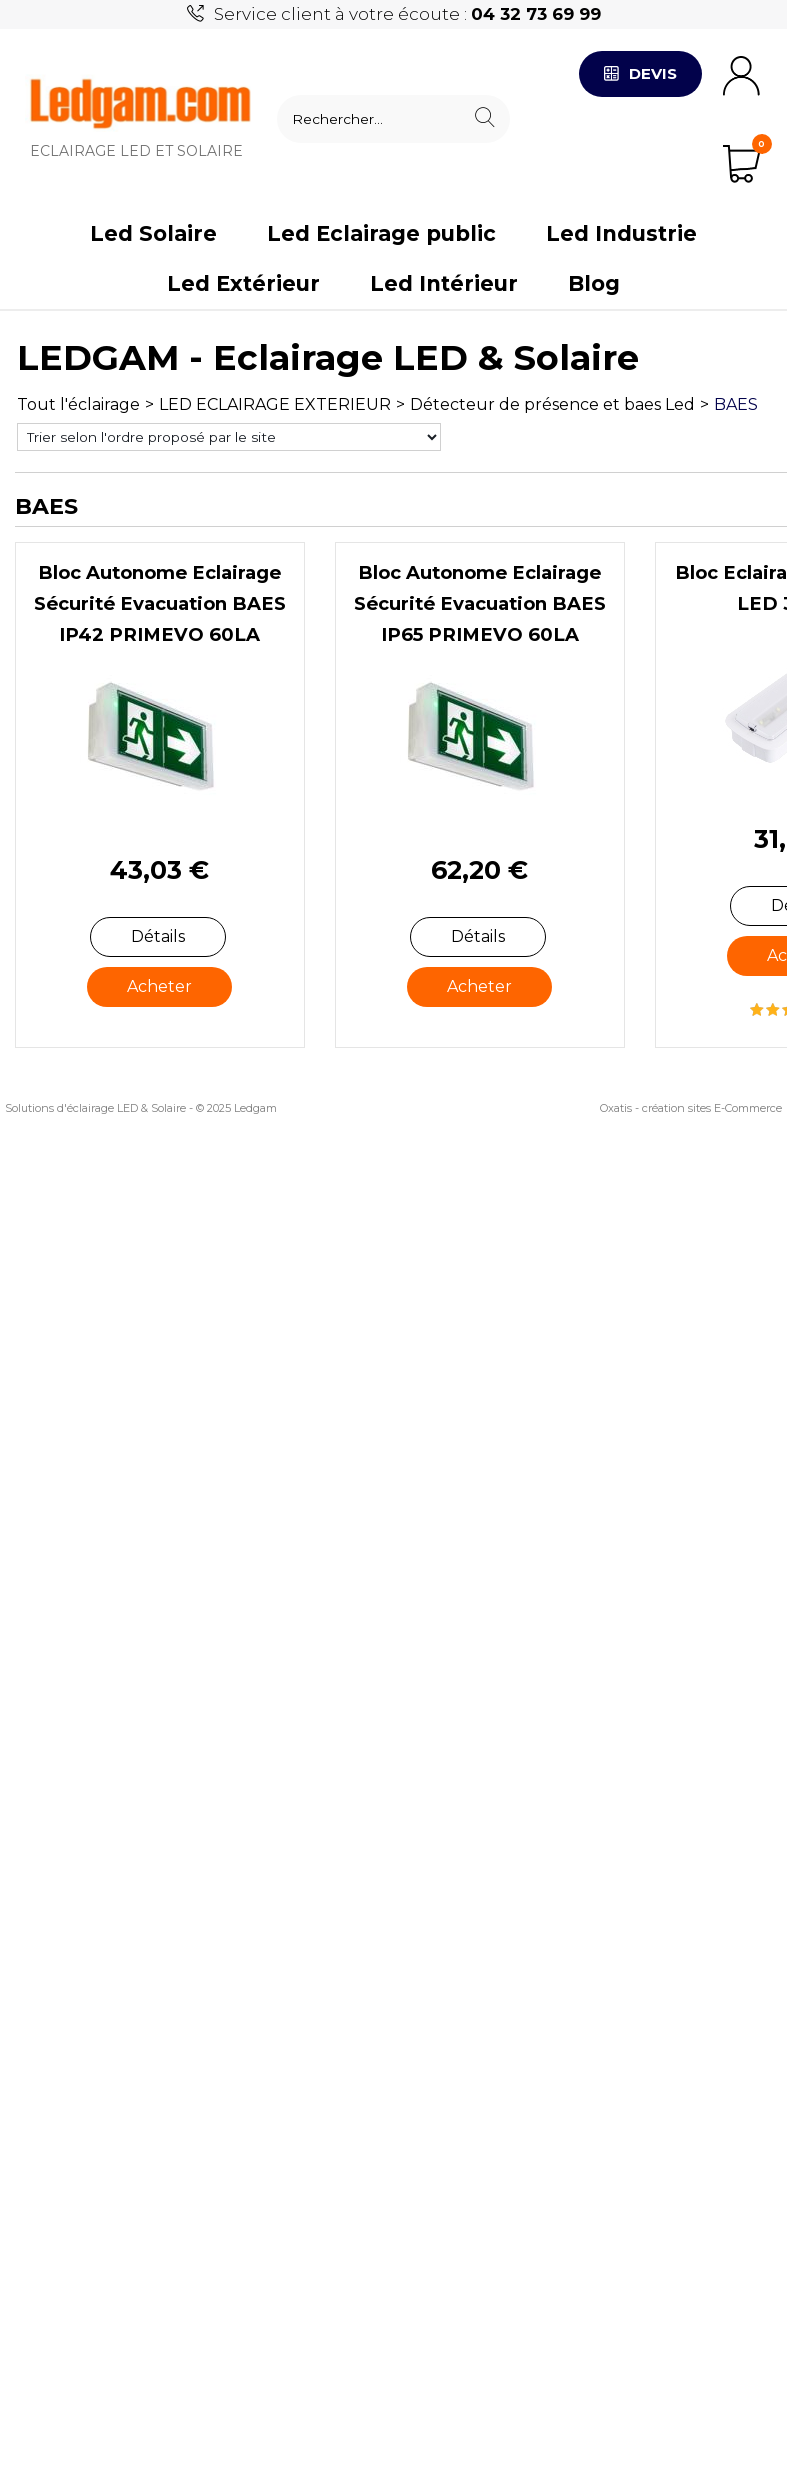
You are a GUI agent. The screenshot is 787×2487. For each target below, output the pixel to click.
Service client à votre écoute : (407, 14)
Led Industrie (621, 233)
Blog (594, 283)
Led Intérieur (444, 283)
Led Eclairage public (381, 233)
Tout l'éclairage (78, 404)
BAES (736, 404)
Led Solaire (153, 233)
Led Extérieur (243, 283)
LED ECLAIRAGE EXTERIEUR (275, 404)
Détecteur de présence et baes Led (552, 404)
